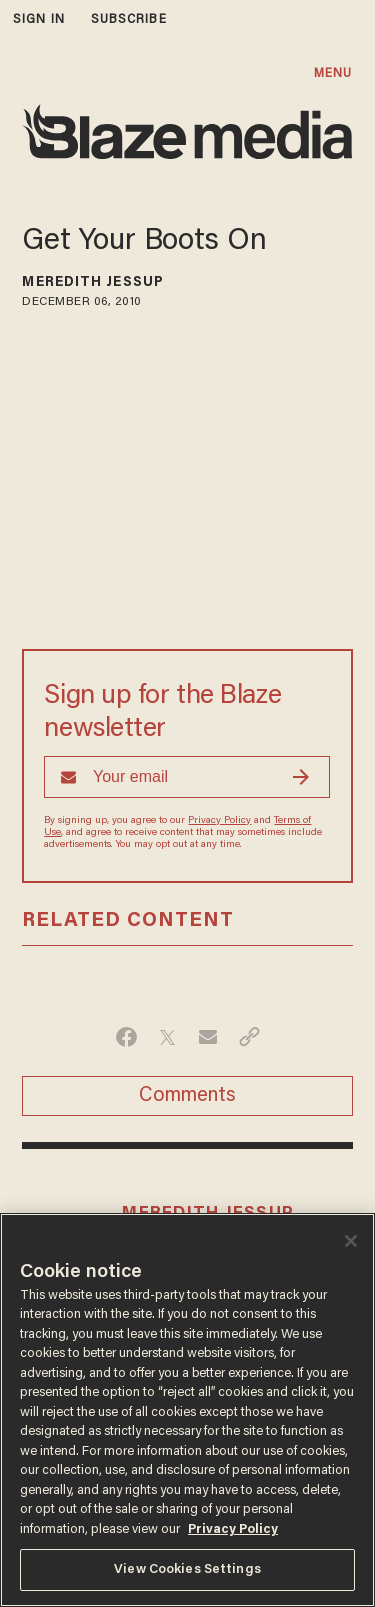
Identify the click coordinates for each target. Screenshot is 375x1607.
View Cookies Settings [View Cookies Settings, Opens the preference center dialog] (187, 1569)
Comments (187, 1096)
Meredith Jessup (93, 283)
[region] (187, 1410)
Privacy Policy (219, 821)
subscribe (129, 19)
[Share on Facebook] (126, 1037)
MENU (333, 73)
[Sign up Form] (187, 777)
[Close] (351, 1241)
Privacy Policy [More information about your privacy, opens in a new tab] (233, 1529)
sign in (39, 19)
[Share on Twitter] (167, 1037)
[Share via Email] (208, 1037)
